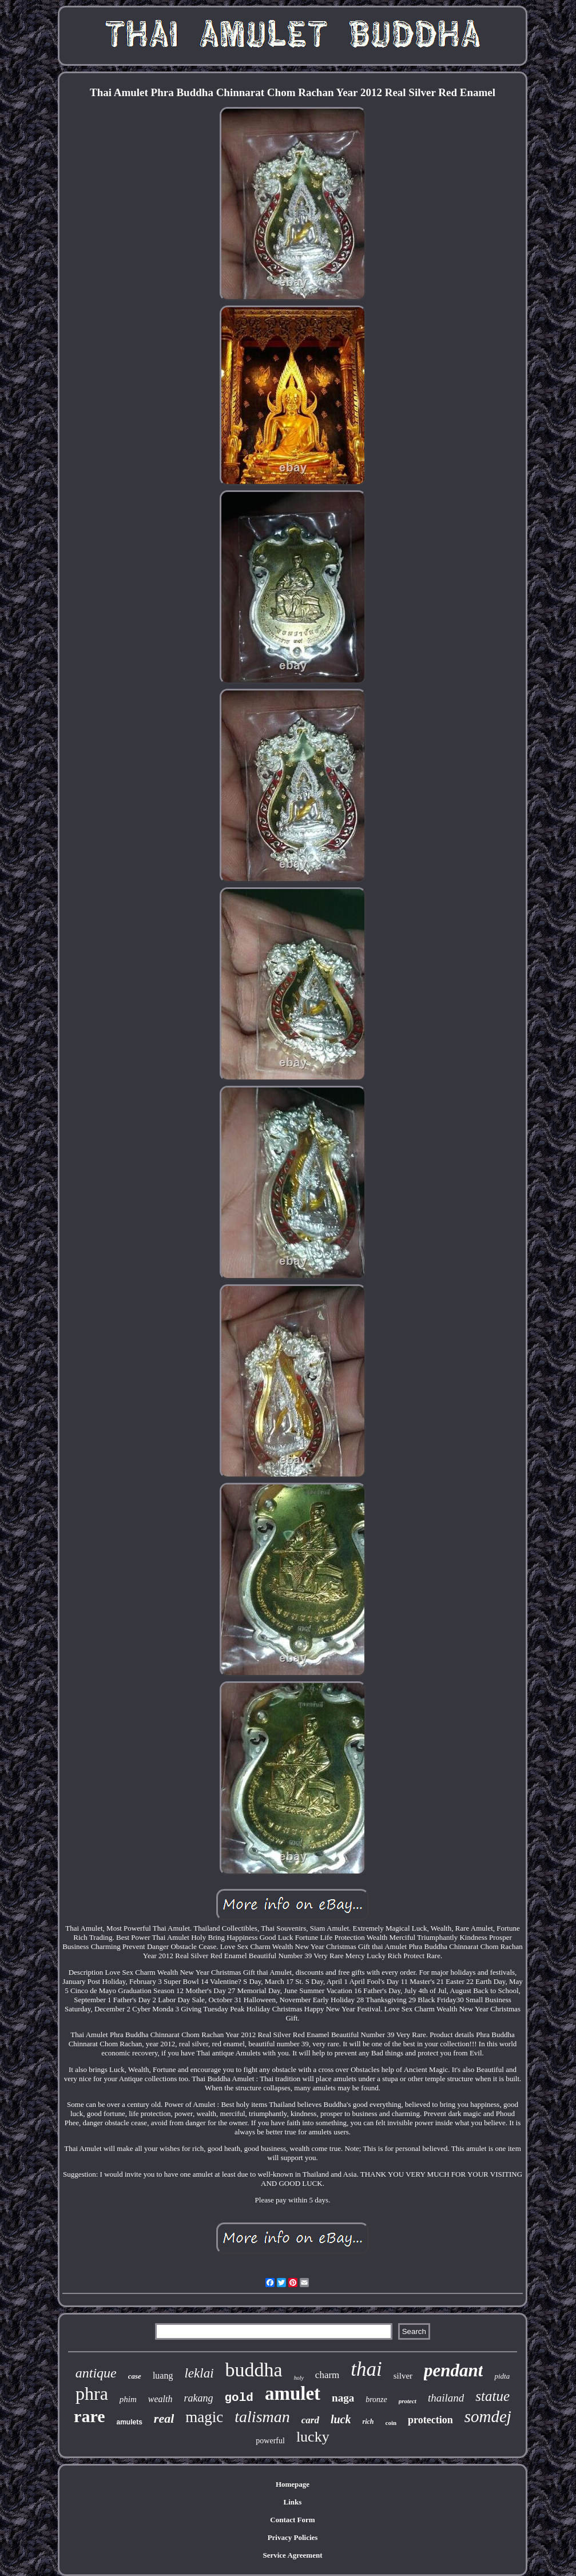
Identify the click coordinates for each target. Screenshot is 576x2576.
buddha (254, 2369)
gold (239, 2397)
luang (163, 2375)
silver (403, 2375)
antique (96, 2372)
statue (492, 2396)
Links (293, 2502)
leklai (198, 2373)
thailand (446, 2398)
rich (368, 2422)
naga (343, 2398)
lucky (312, 2436)
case (134, 2376)
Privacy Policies (293, 2537)
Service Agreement (292, 2555)
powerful (270, 2440)
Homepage (292, 2484)
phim (128, 2399)
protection (430, 2420)
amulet (292, 2393)
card (310, 2420)
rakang (198, 2398)
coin (391, 2422)
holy (299, 2378)
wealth (160, 2399)
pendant (453, 2370)
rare (89, 2416)
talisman (262, 2417)
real (164, 2418)
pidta (502, 2376)
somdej (487, 2416)
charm (327, 2374)
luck (341, 2419)
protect (407, 2401)
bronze (376, 2399)
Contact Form (292, 2519)
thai (366, 2369)
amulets (129, 2422)
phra (92, 2393)
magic (204, 2417)
